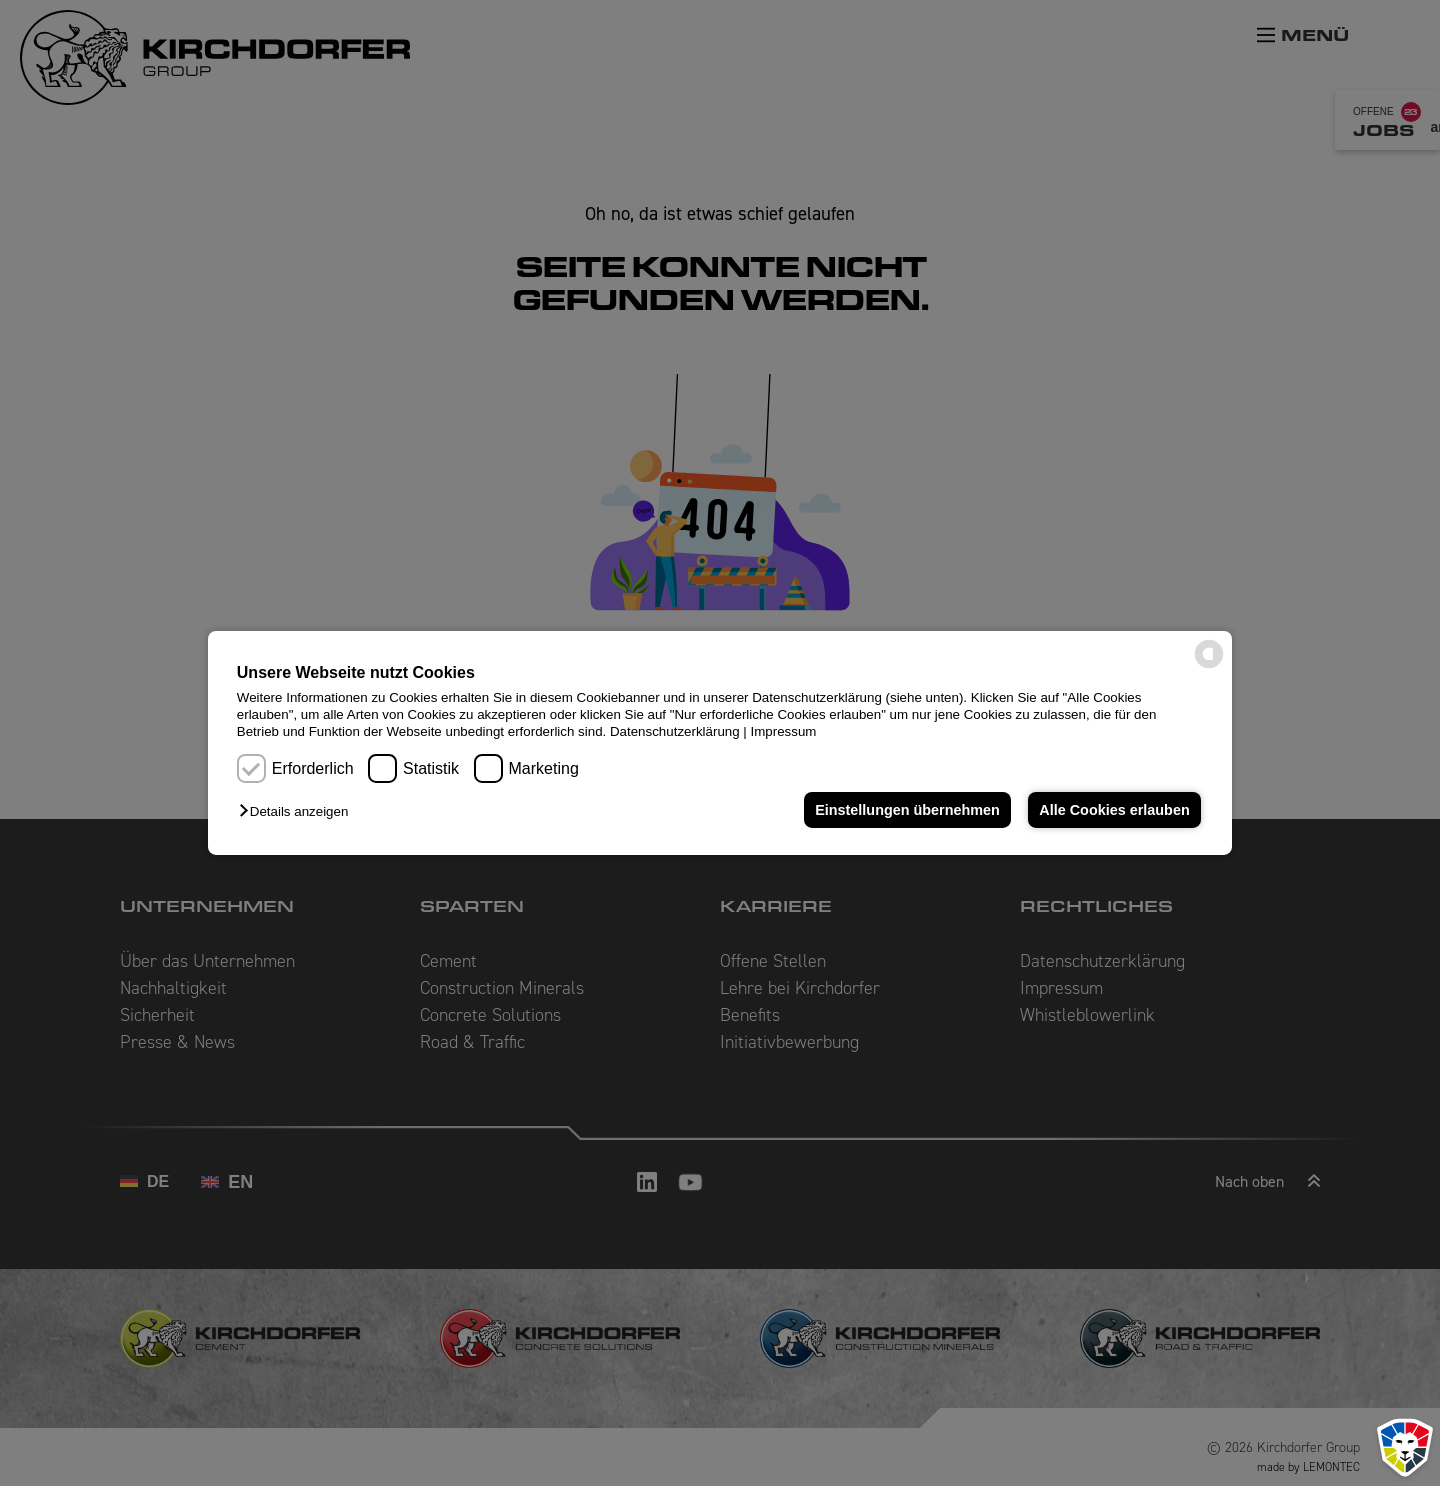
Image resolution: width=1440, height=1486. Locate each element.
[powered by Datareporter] (1209, 666)
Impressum (784, 731)
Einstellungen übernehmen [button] (907, 810)
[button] (298, 811)
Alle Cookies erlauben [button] (1114, 810)
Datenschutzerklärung (675, 731)
